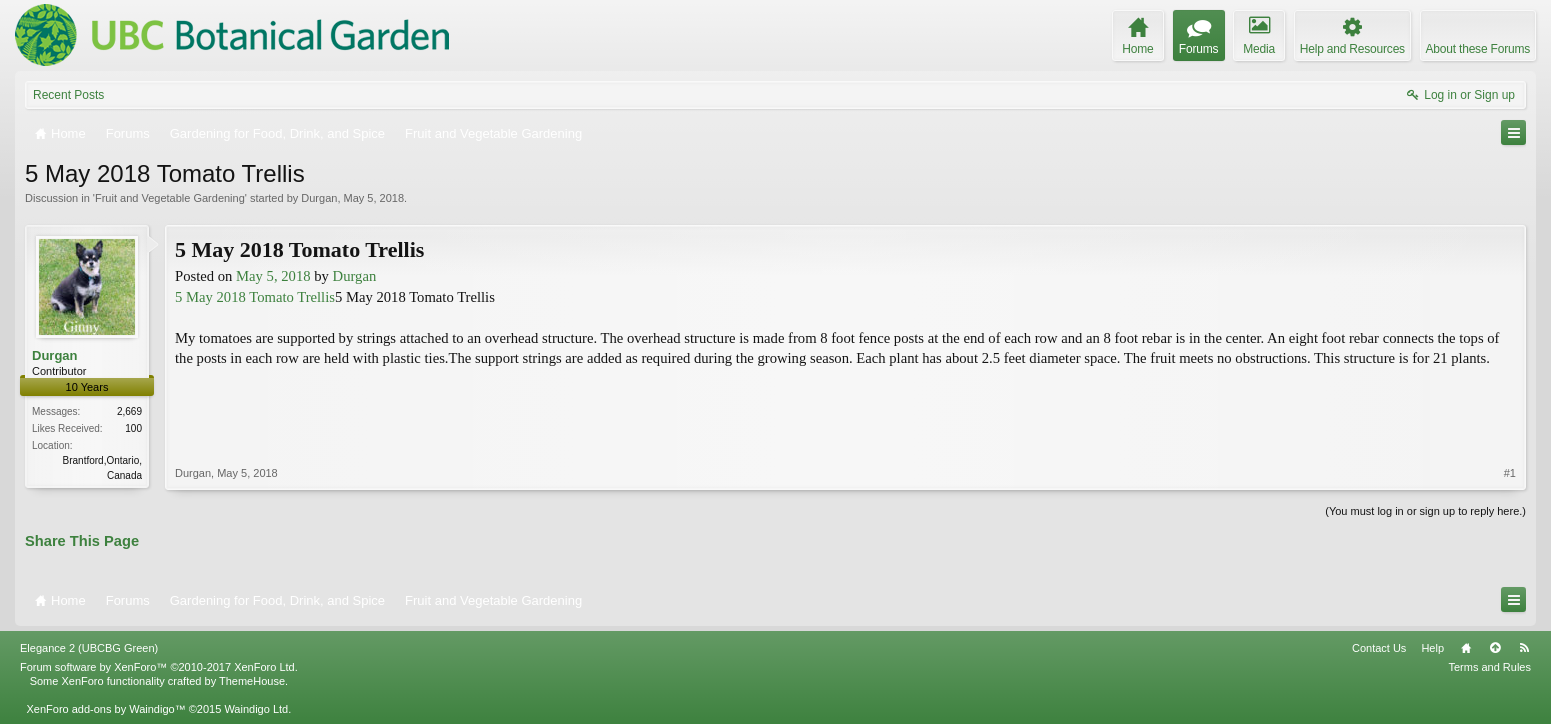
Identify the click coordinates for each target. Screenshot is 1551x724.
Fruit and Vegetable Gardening (170, 198)
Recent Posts (68, 95)
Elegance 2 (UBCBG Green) (89, 648)
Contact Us (1379, 648)
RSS (1524, 648)
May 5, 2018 (273, 276)
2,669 (129, 411)
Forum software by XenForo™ (159, 667)
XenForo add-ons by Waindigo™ (105, 709)
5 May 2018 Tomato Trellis (255, 297)
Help (1432, 648)
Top (1495, 648)
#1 (1510, 473)
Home (1466, 648)
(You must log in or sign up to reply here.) (1425, 511)
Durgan (319, 198)
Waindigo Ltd (256, 709)
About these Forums (1478, 49)
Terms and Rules (1489, 667)
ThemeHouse (252, 681)
